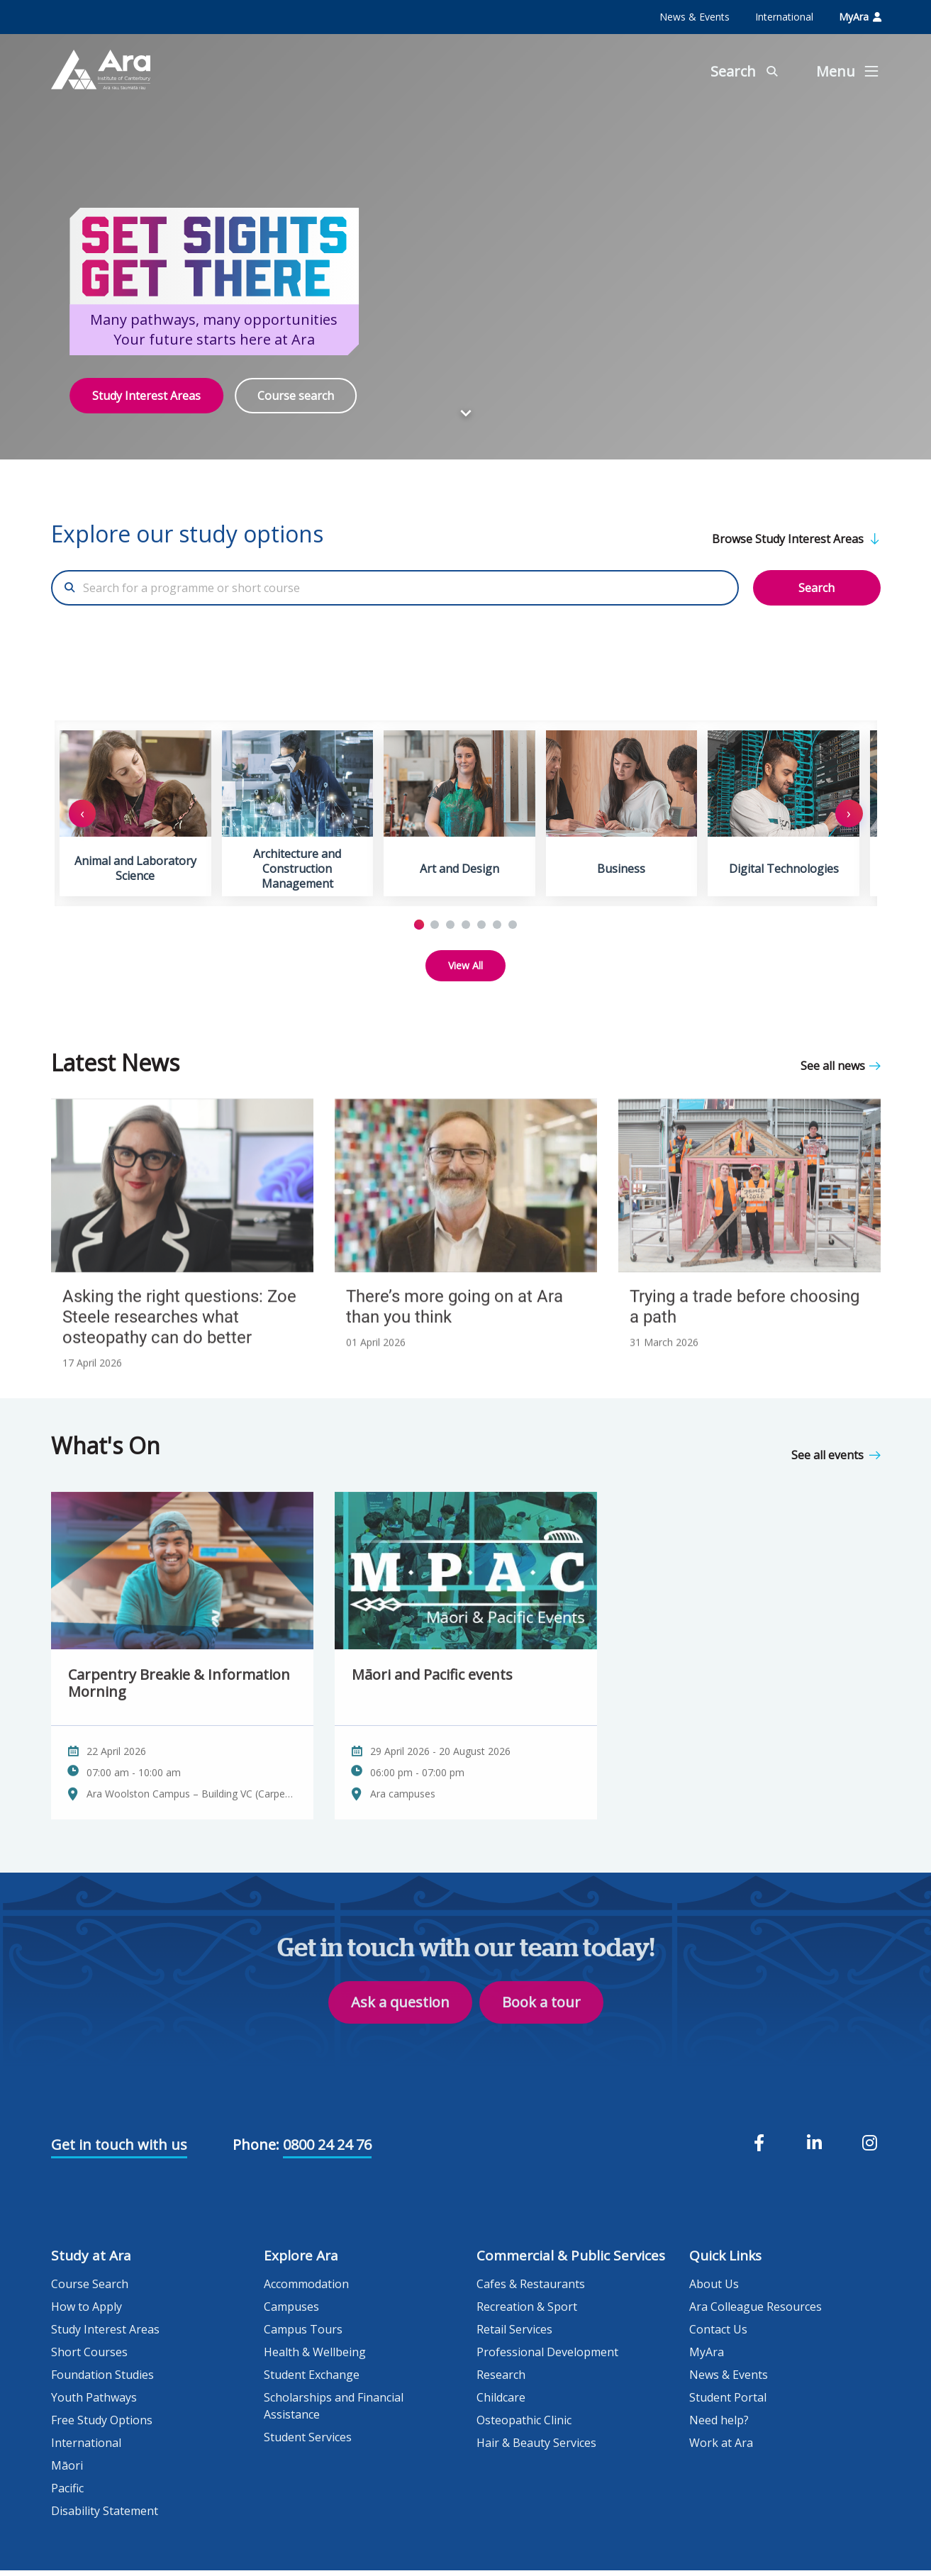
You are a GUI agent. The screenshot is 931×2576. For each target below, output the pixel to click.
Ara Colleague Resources (755, 2312)
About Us (714, 2289)
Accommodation (306, 2289)
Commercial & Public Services (570, 2261)
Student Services (308, 2442)
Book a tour (541, 2032)
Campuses (291, 2312)
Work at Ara (721, 2448)
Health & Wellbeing (315, 2357)
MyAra (860, 16)
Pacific (67, 2494)
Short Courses (89, 2357)
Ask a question (400, 2032)
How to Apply (86, 2312)
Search (816, 588)
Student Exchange (311, 2380)
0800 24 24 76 (327, 2150)
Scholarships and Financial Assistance (333, 2411)
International (784, 16)
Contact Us (718, 2335)
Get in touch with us (119, 2150)
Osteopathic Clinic (524, 2425)
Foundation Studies (102, 2380)
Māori (67, 2471)
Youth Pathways (94, 2403)
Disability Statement (104, 2516)
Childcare (500, 2403)
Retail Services (514, 2335)
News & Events (694, 16)
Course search (295, 395)
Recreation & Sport (526, 2312)
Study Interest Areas (146, 395)
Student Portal (727, 2403)
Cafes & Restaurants (530, 2289)
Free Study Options (101, 2425)
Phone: (256, 2150)
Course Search (89, 2289)
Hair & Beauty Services (536, 2448)
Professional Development (547, 2357)
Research (500, 2380)
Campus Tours (303, 2335)
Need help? (719, 2425)
